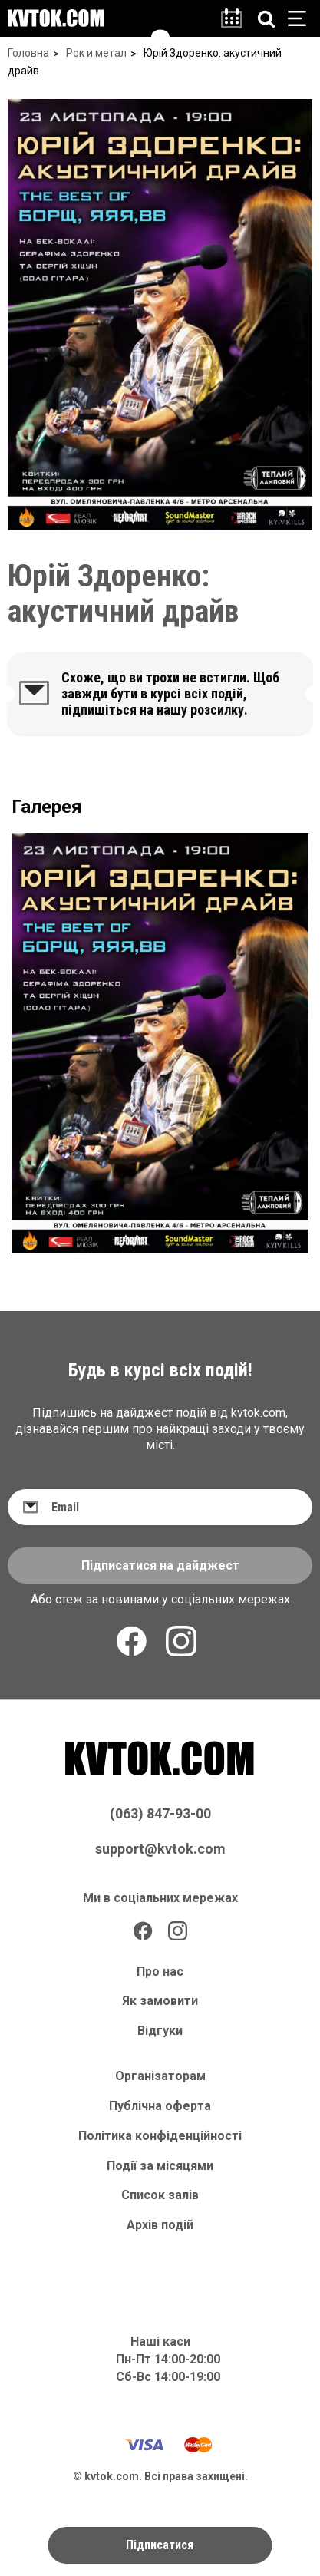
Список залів (160, 2195)
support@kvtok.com (160, 1849)
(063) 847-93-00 (160, 1813)
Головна (28, 53)
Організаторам (160, 2076)
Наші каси (160, 2341)
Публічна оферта (160, 2106)
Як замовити (160, 2000)
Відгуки (160, 2030)
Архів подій (160, 2225)
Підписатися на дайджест (160, 1565)
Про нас (160, 1971)
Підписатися (159, 2545)
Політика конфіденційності (160, 2136)
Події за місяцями (160, 2165)
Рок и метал (96, 53)
